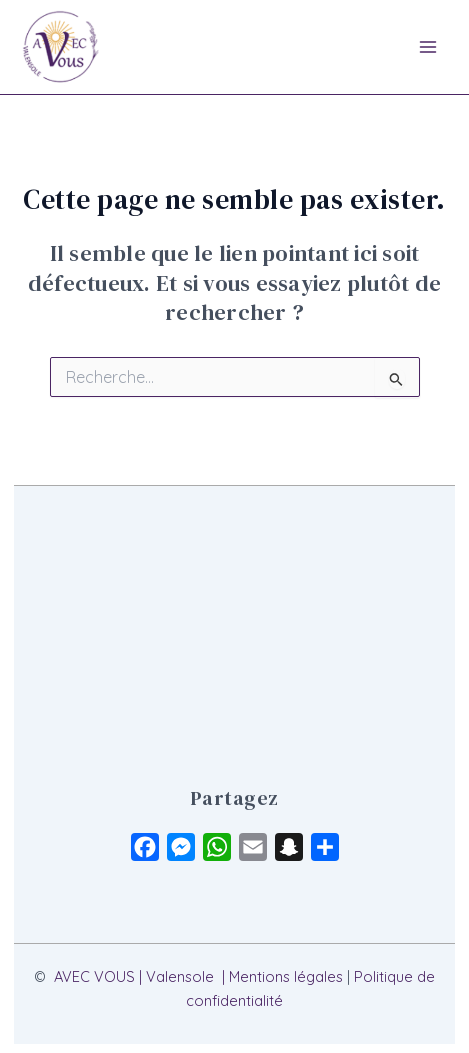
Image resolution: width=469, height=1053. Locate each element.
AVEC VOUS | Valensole (134, 976)
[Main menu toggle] (428, 47)
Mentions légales (286, 976)
